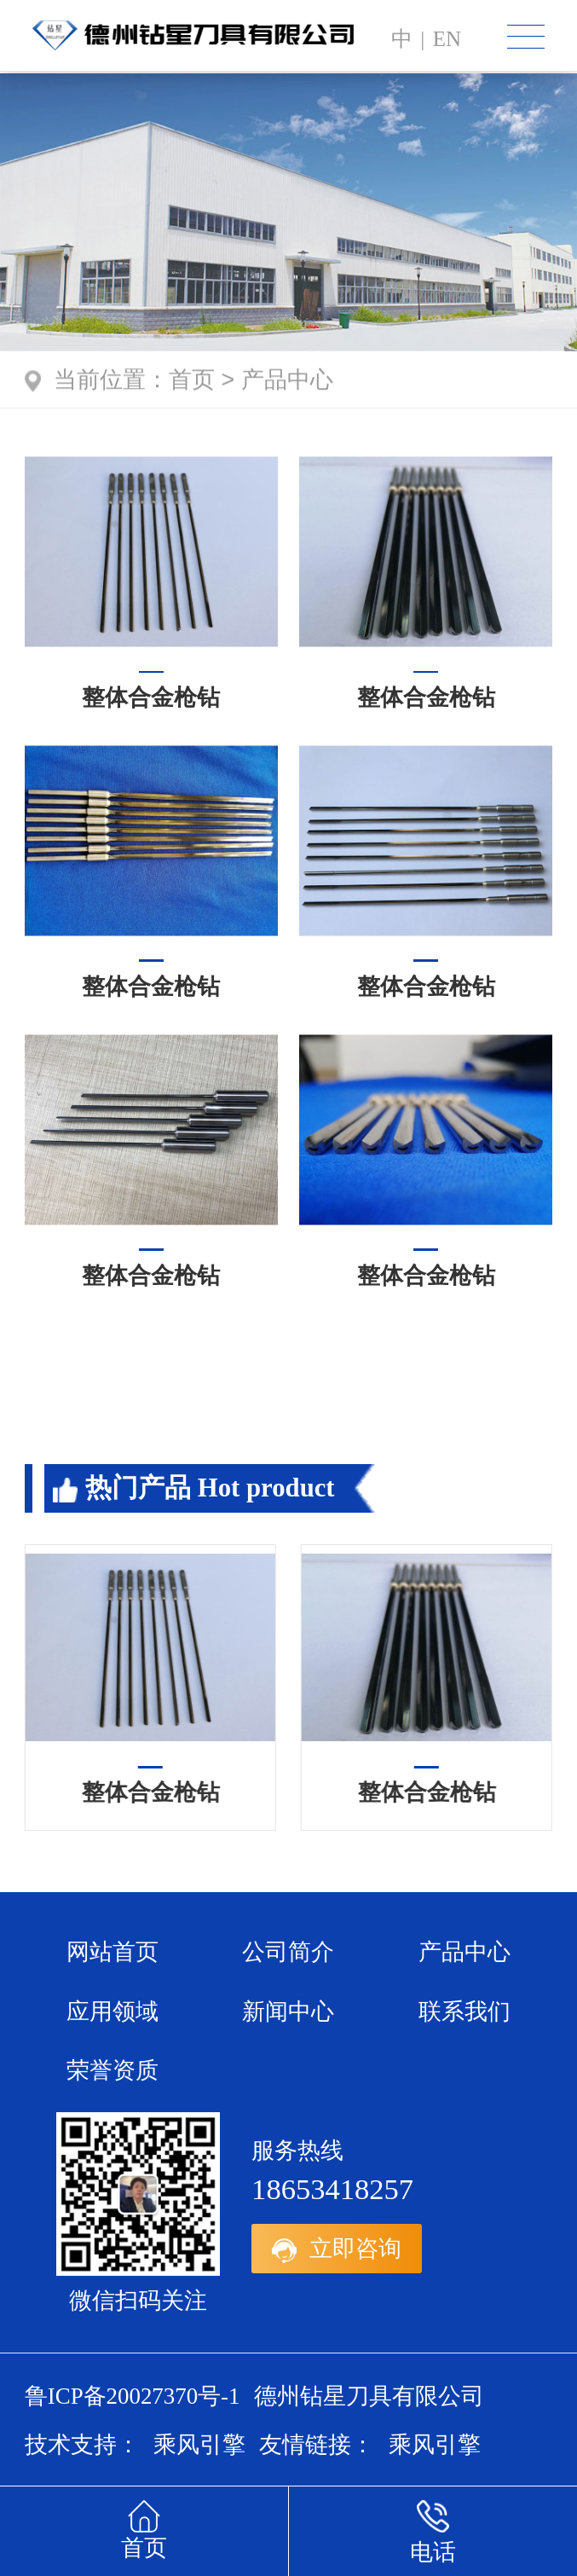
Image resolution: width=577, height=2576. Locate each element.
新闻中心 (288, 2011)
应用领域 (112, 2011)
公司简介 (288, 1952)
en (447, 38)
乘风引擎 (199, 2445)
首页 (192, 382)
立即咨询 (336, 2248)
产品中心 (287, 382)
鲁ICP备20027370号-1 (132, 2396)
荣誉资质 (112, 2070)
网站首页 (112, 1952)
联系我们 (464, 2011)
